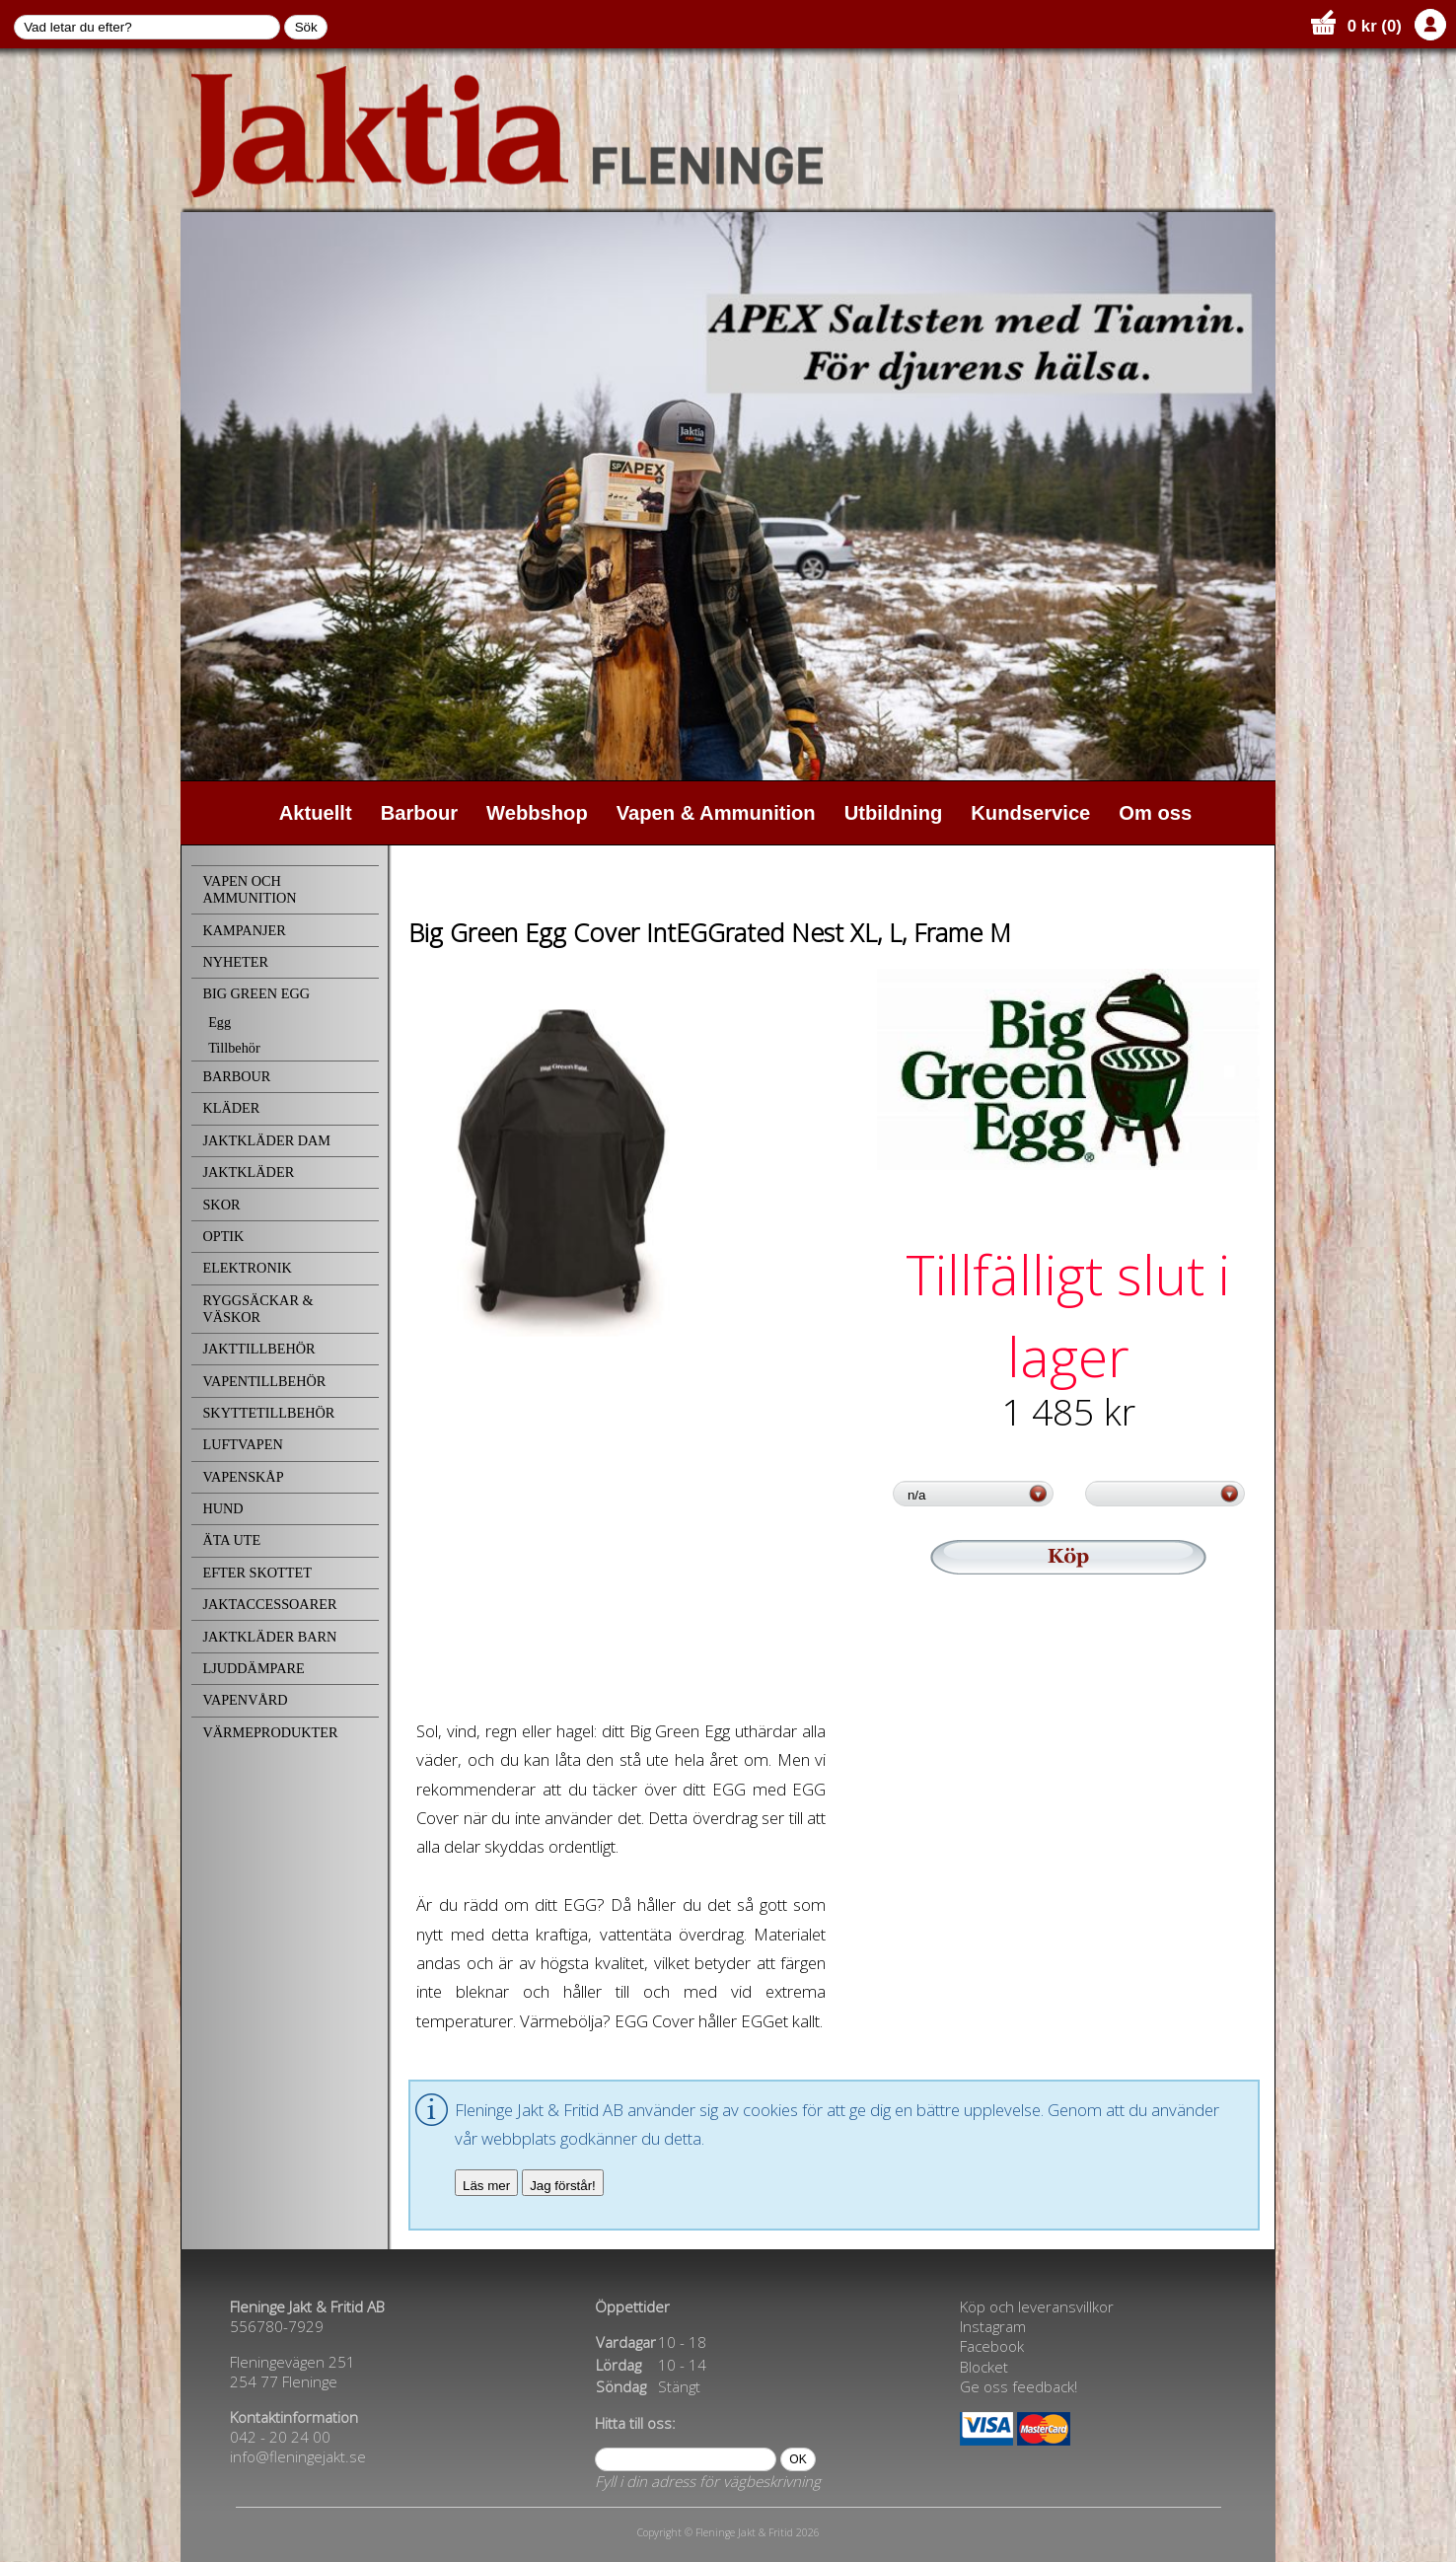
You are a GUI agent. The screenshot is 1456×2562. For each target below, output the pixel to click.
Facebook (992, 2346)
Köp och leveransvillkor (1037, 2306)
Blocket (984, 2367)
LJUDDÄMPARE (253, 1668)
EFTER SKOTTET (257, 1572)
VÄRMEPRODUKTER (269, 1732)
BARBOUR (236, 1076)
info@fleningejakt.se (298, 2456)
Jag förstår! (563, 2185)
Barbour (419, 813)
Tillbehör (234, 1048)
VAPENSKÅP (242, 1477)
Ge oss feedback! (1018, 2386)
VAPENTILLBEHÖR (264, 1381)
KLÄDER (230, 1108)
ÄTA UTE (231, 1540)
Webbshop (537, 813)
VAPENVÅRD (244, 1700)
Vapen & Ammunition (716, 813)
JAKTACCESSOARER (269, 1604)
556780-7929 (277, 2326)
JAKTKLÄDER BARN (269, 1637)
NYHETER (235, 962)
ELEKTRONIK (246, 1268)
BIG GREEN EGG (256, 993)
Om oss (1155, 813)
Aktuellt (315, 813)
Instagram (993, 2326)
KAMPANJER (243, 930)
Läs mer (486, 2185)
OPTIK (223, 1236)
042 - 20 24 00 (280, 2437)
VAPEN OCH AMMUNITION (249, 889)
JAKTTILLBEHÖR (258, 1348)
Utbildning (893, 813)
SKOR (221, 1204)
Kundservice (1030, 813)
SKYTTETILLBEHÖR (268, 1413)
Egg (219, 1022)
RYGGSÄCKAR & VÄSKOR (257, 1308)
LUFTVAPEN (242, 1444)
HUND (222, 1508)
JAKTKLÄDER (248, 1172)
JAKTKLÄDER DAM (266, 1140)
